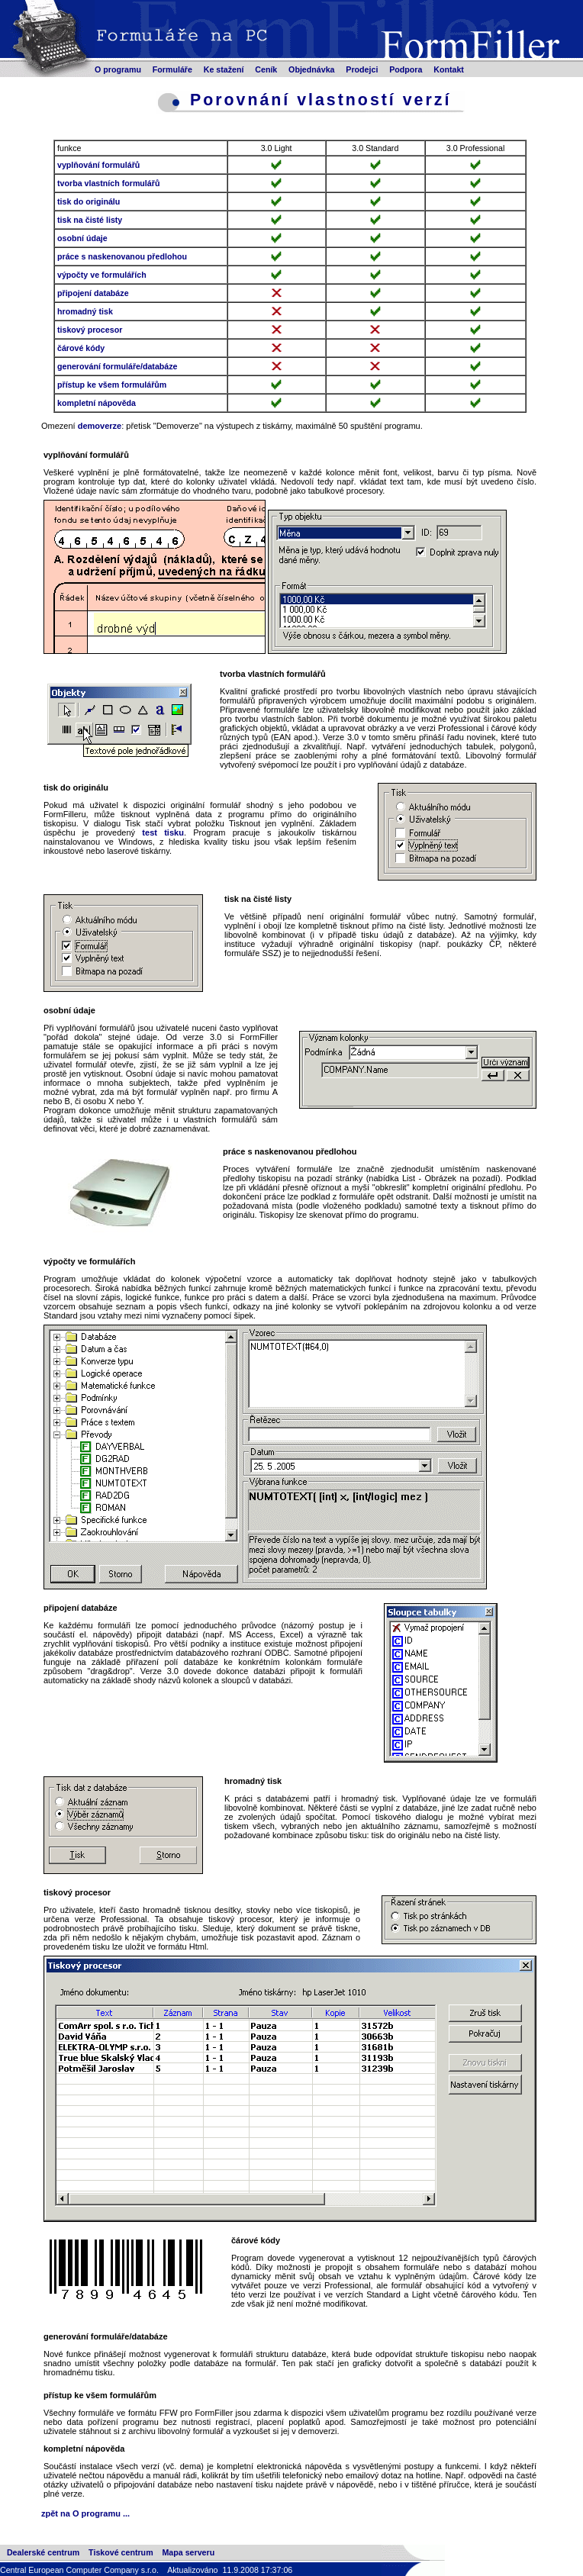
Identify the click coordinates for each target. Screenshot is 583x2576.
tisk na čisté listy (89, 219)
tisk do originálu (88, 201)
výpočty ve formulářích (102, 274)
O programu (118, 69)
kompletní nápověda (96, 402)
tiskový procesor (89, 329)
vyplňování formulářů (98, 164)
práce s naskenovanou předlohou (122, 256)
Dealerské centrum (43, 2552)
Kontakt (448, 69)
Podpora (405, 69)
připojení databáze (93, 293)
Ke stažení (224, 69)
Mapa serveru (188, 2552)
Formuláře (172, 69)
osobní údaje (82, 238)
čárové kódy (81, 348)
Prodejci (362, 69)
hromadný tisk (85, 311)
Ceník (266, 69)
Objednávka (311, 69)
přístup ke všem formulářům (111, 384)
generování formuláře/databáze (117, 366)
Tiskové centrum (121, 2552)
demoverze (99, 425)
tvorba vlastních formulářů (108, 183)
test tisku (163, 832)
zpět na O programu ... (85, 2513)
